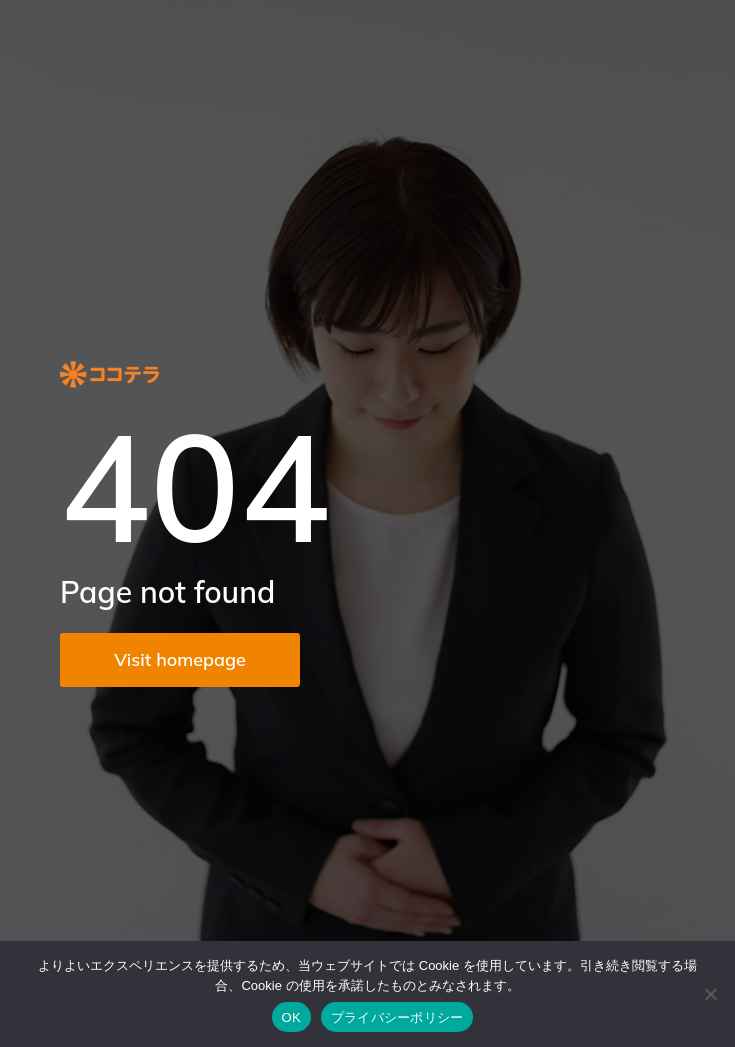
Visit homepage (180, 659)
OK (291, 1017)
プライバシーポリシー (397, 1017)
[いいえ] (710, 994)
